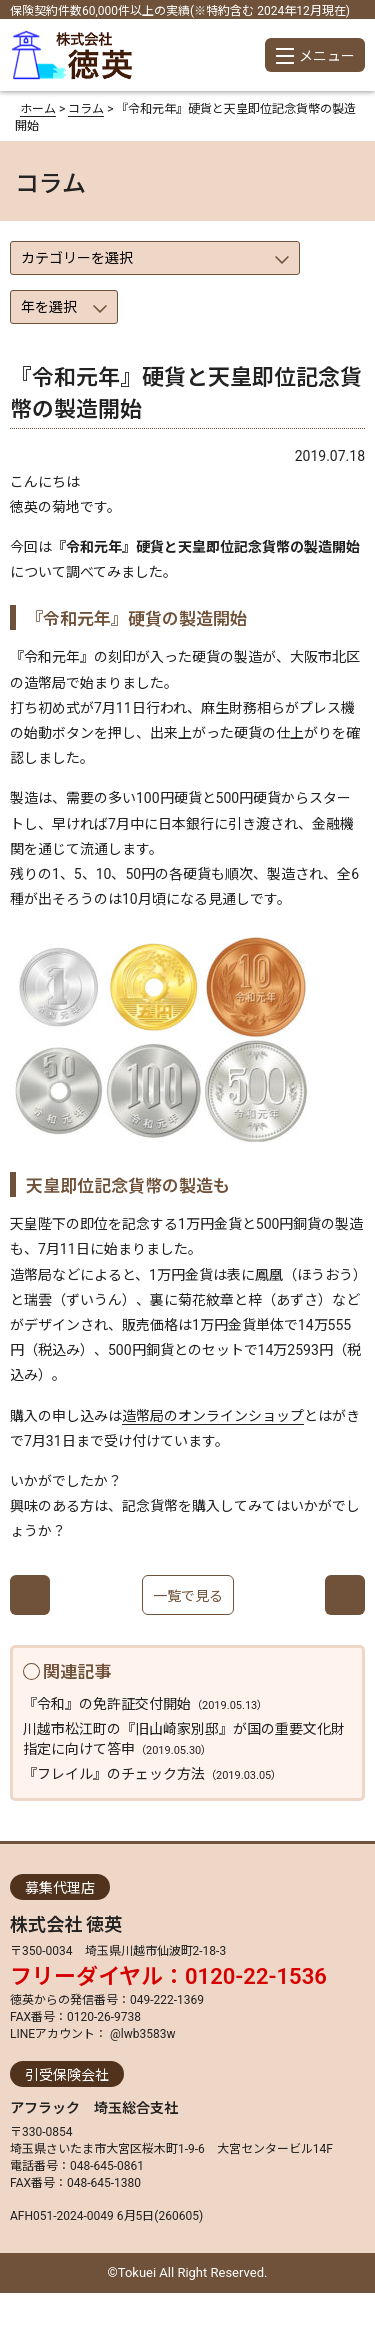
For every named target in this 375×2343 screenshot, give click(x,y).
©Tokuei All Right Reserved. (188, 2272)
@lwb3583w (141, 2034)
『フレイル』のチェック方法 (152, 1774)
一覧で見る (188, 1596)
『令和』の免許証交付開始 (145, 1704)
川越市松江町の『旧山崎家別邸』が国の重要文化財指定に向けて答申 (184, 1739)
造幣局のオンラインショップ (213, 1416)
